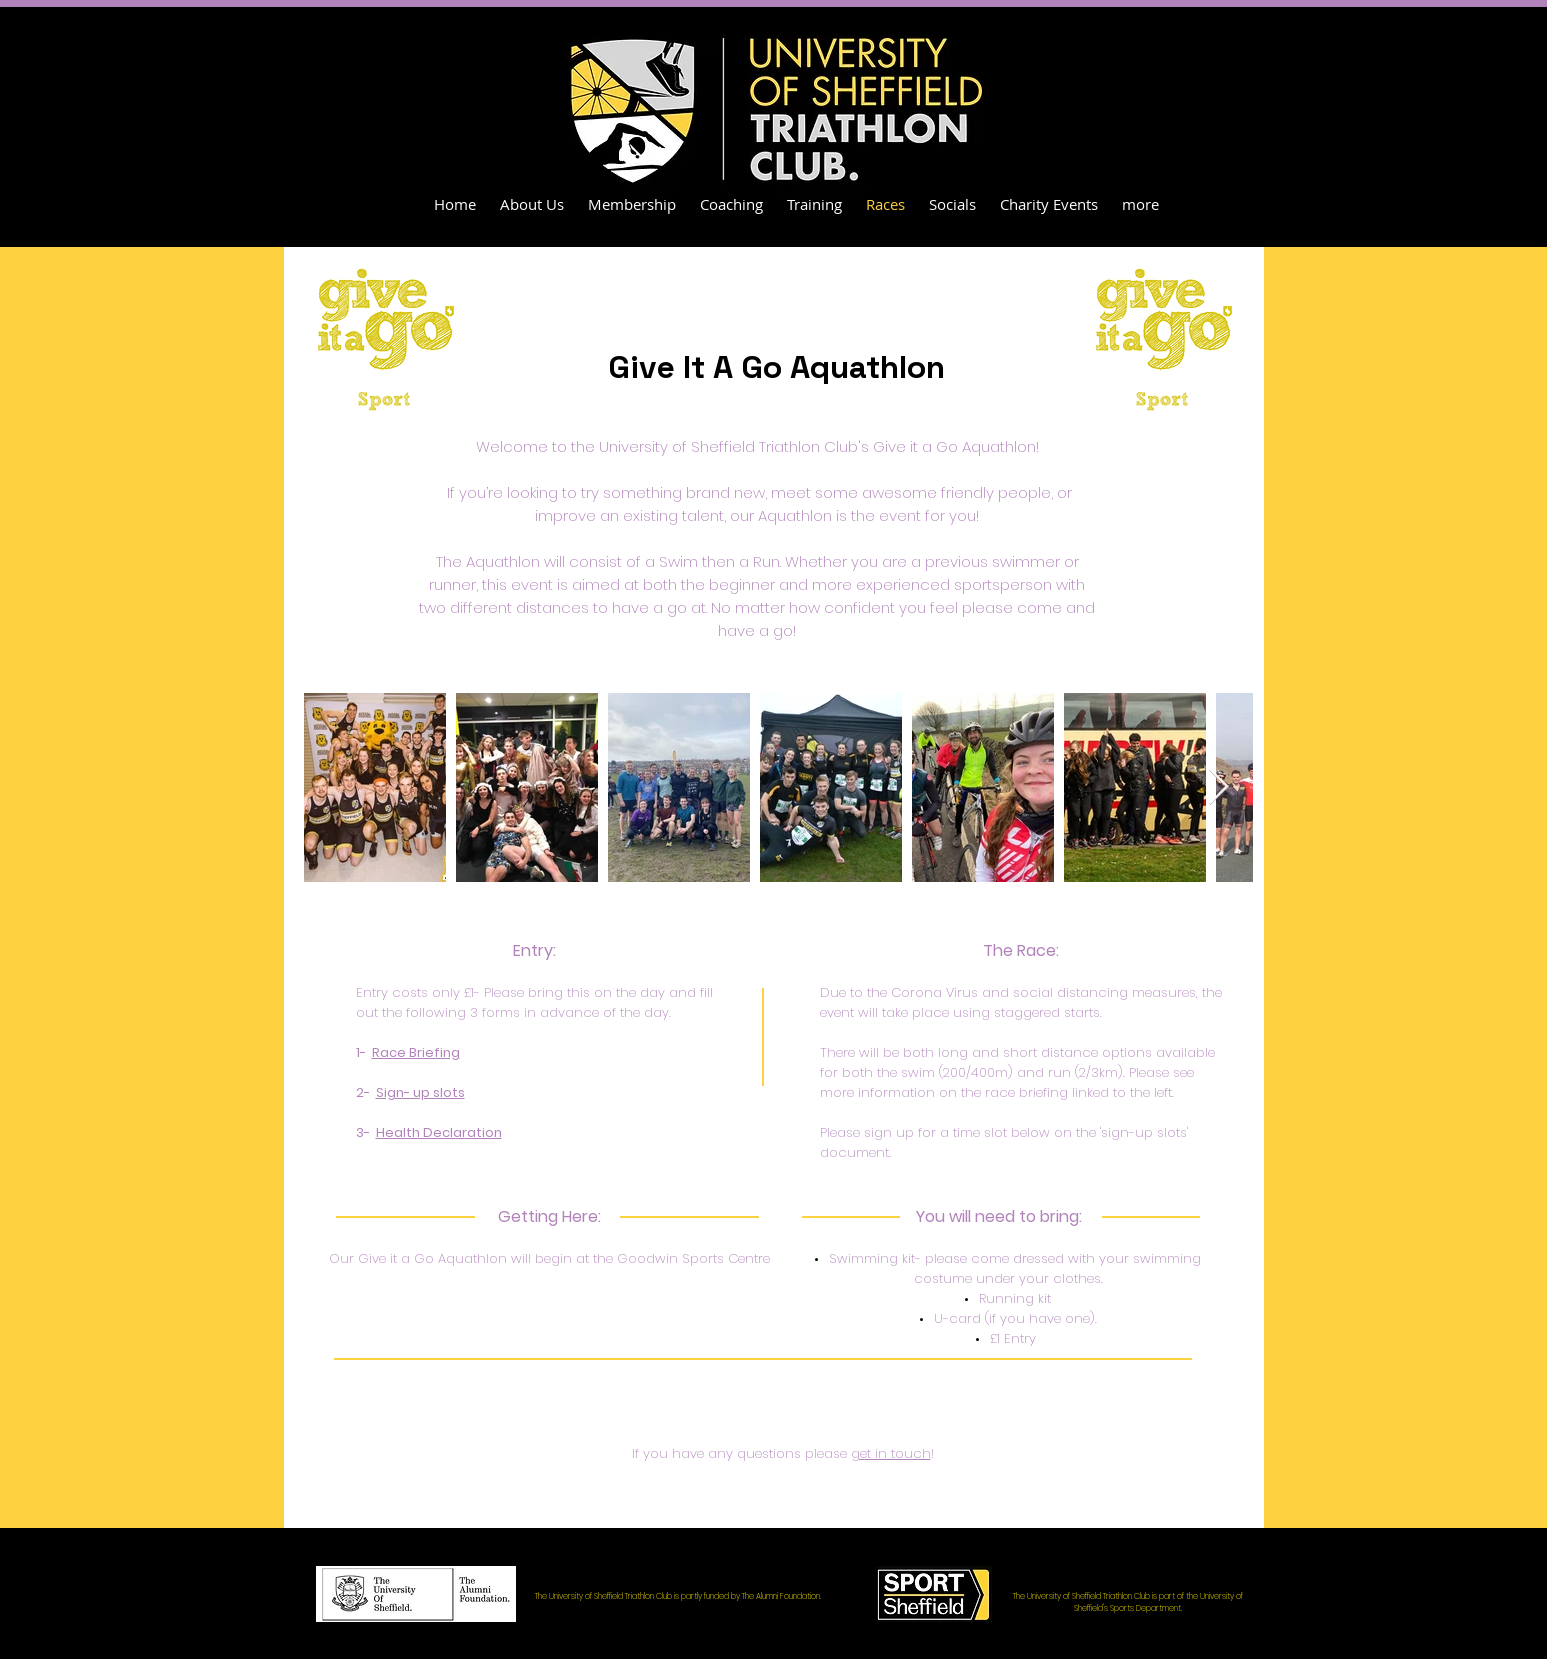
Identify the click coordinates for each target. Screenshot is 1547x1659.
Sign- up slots (420, 1092)
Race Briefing (416, 1052)
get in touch (891, 1453)
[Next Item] (1218, 787)
